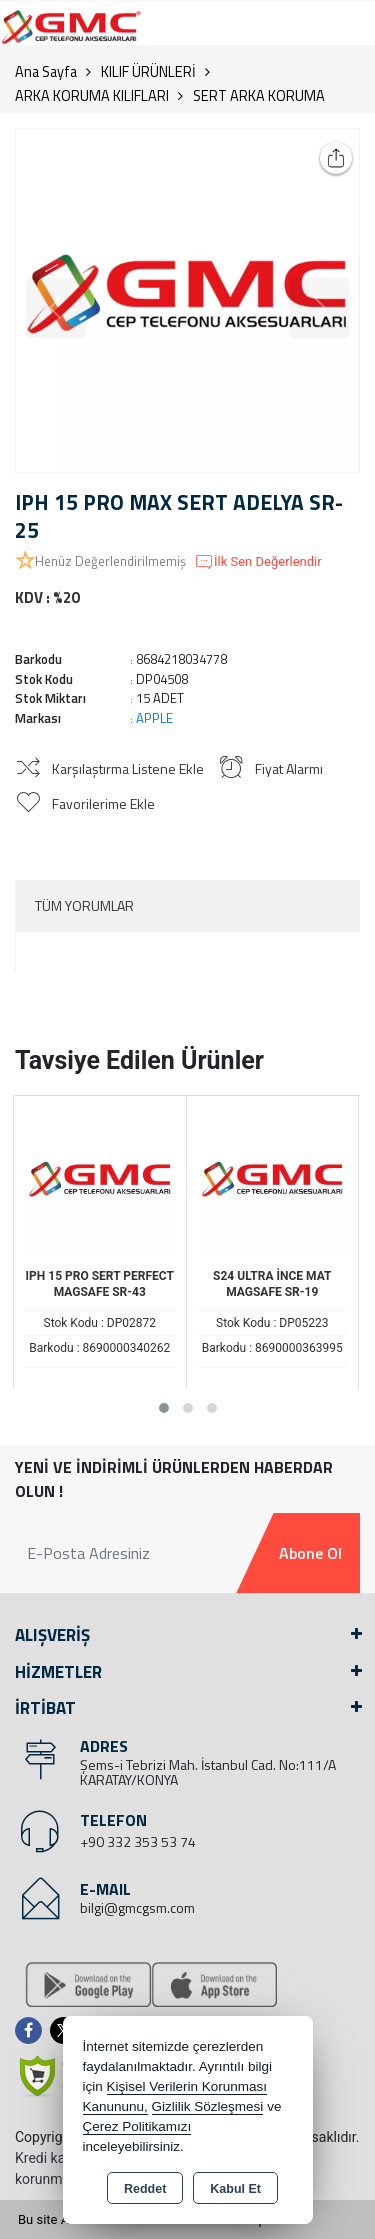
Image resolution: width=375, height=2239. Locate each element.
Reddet (145, 2189)
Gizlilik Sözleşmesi (208, 2106)
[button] (164, 1408)
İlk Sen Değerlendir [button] (258, 562)
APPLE (154, 718)
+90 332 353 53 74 (138, 1841)
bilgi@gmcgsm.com (137, 1907)
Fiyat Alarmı (270, 767)
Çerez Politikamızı (137, 2126)
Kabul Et (235, 2189)
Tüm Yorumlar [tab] (84, 905)
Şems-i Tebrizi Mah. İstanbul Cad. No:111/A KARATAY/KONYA (208, 1772)
